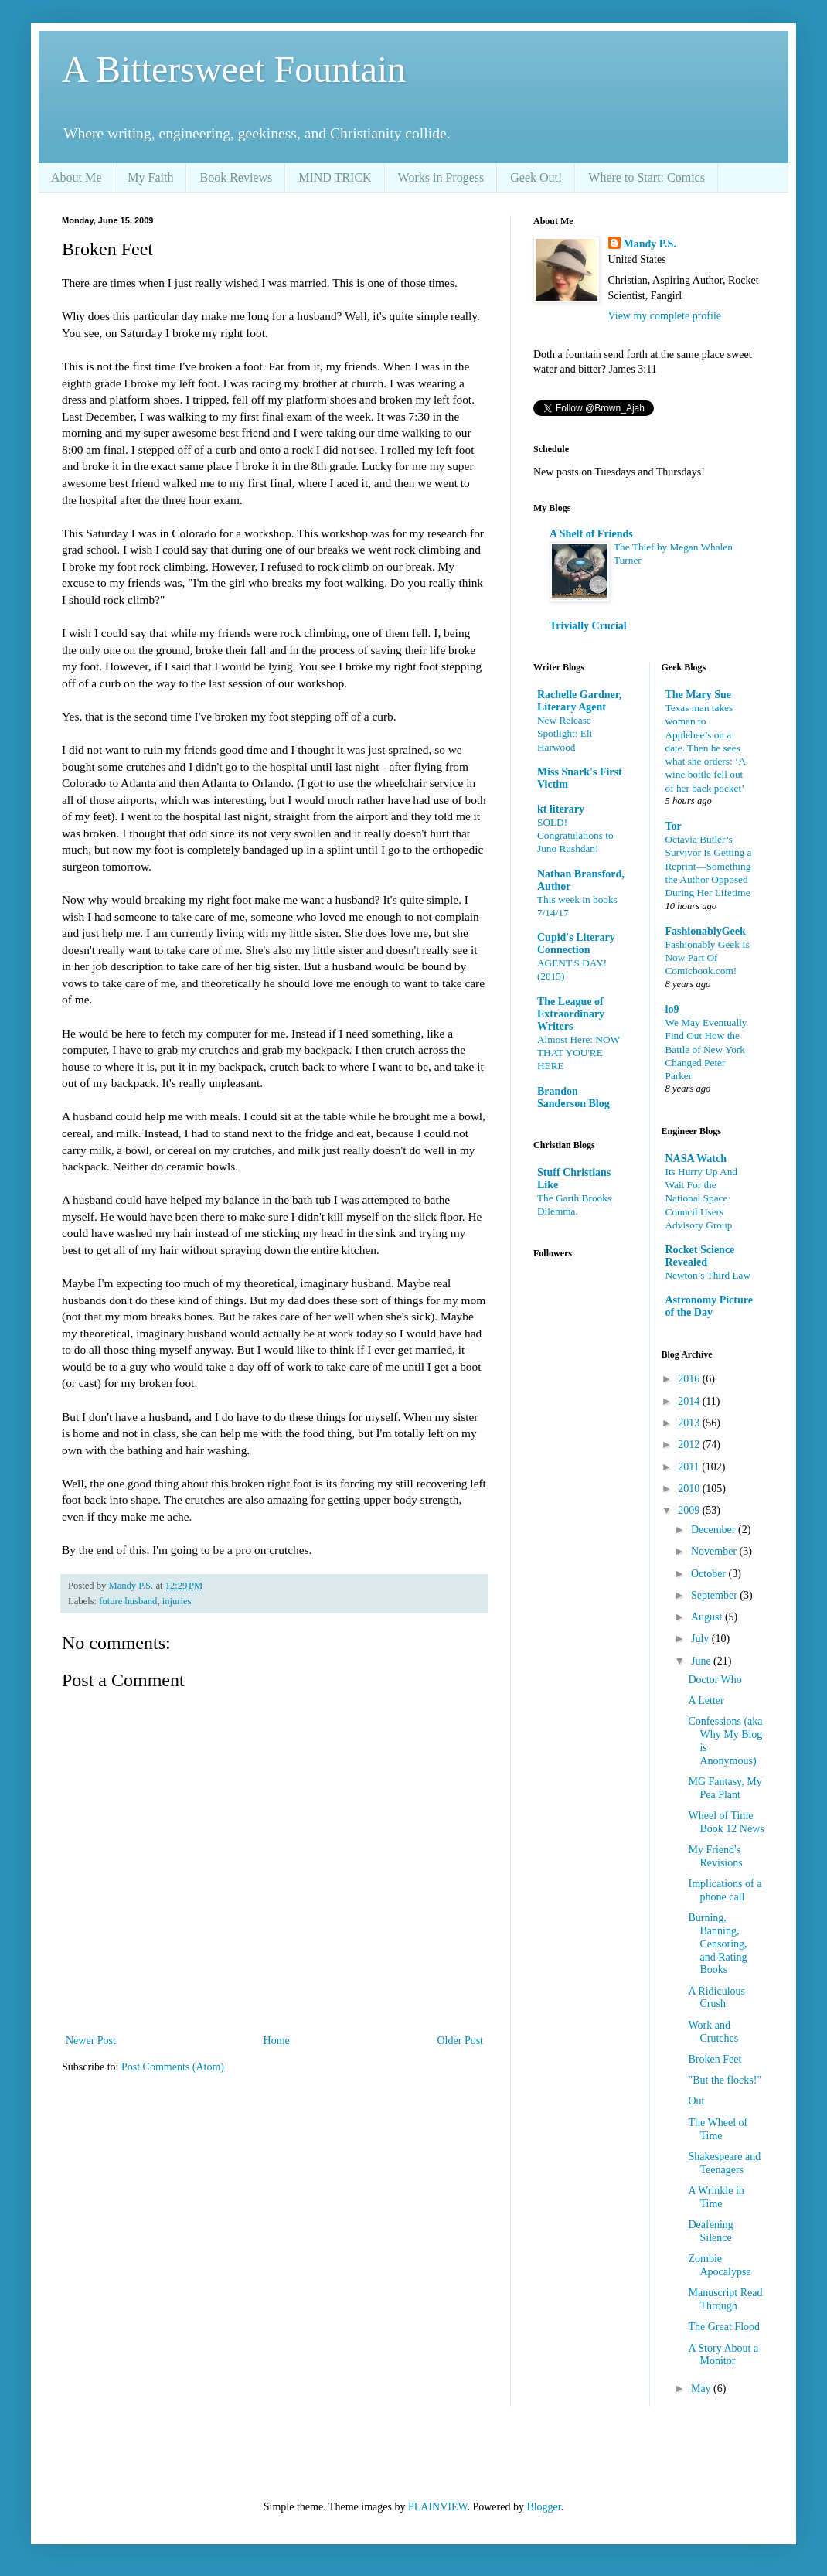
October (710, 1573)
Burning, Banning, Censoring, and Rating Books (717, 1943)
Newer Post (91, 2040)
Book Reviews (235, 177)
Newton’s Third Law (708, 1275)
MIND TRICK (334, 177)
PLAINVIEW (437, 2507)
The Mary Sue (698, 694)
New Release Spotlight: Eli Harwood (564, 733)
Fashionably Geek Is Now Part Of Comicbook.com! (707, 958)
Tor (673, 826)
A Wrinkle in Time (716, 2197)
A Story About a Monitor (723, 2355)
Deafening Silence (710, 2231)
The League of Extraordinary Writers (570, 1014)
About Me (76, 177)
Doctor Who (714, 1679)
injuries (177, 1601)
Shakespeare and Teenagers (724, 2163)
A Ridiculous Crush (716, 1997)
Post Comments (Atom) (172, 2067)
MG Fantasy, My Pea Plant (724, 1788)
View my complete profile (665, 316)
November (715, 1551)
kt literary (560, 809)
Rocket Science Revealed (700, 1256)
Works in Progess (441, 177)
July (701, 1638)
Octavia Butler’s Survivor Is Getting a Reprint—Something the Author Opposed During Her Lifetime (708, 865)
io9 (672, 1009)
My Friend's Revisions (715, 1856)
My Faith (150, 177)
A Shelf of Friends (591, 534)
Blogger (543, 2507)
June (702, 1661)
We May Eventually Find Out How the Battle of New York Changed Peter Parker (706, 1049)
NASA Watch (696, 1158)
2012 (690, 1444)
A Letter (705, 1700)
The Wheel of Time (717, 2129)
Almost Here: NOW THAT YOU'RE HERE (578, 1053)
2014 (690, 1401)
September (715, 1595)
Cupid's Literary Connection (576, 944)
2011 (690, 1467)
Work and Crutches (713, 2031)
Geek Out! (536, 177)
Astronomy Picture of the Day (709, 1306)
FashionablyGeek (705, 931)
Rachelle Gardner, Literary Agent (579, 701)
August (708, 1617)
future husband (128, 1601)
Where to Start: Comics (646, 177)
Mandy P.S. (650, 244)
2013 (690, 1423)
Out (696, 2101)
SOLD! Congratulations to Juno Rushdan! (575, 835)
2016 (690, 1379)
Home (277, 2040)
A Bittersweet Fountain (234, 69)
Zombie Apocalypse (719, 2265)
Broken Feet (714, 2059)
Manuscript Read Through (725, 2299)
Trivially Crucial (588, 626)
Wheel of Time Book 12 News (726, 1822)
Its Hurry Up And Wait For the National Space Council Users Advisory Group (701, 1198)
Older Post (460, 2040)
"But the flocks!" (724, 2080)
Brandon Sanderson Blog (573, 1097)
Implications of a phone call (724, 1890)
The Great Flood (724, 2326)
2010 (690, 1488)
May (702, 2388)
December (714, 1529)
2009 (690, 1510)
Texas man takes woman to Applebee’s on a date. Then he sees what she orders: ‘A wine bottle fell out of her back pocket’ (705, 748)
